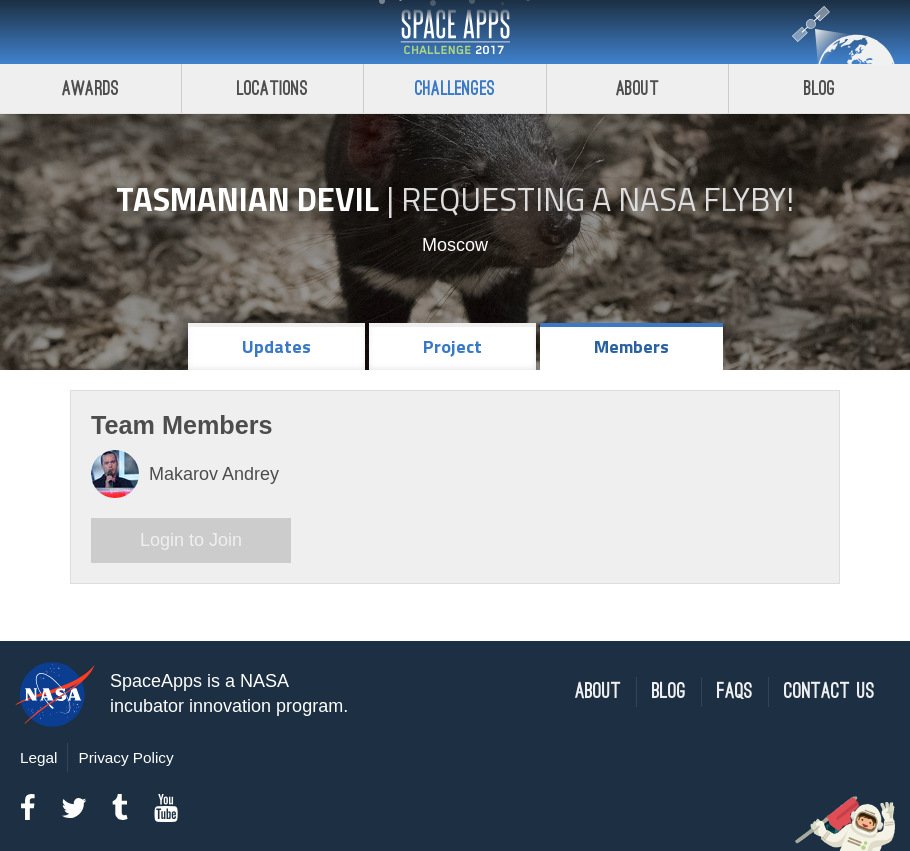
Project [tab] (452, 346)
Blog (669, 691)
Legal (38, 757)
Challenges (455, 88)
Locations (273, 88)
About (637, 88)
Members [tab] (631, 346)
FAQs (735, 691)
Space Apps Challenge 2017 (455, 32)
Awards (90, 88)
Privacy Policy (125, 757)
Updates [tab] (276, 346)
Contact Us (829, 691)
